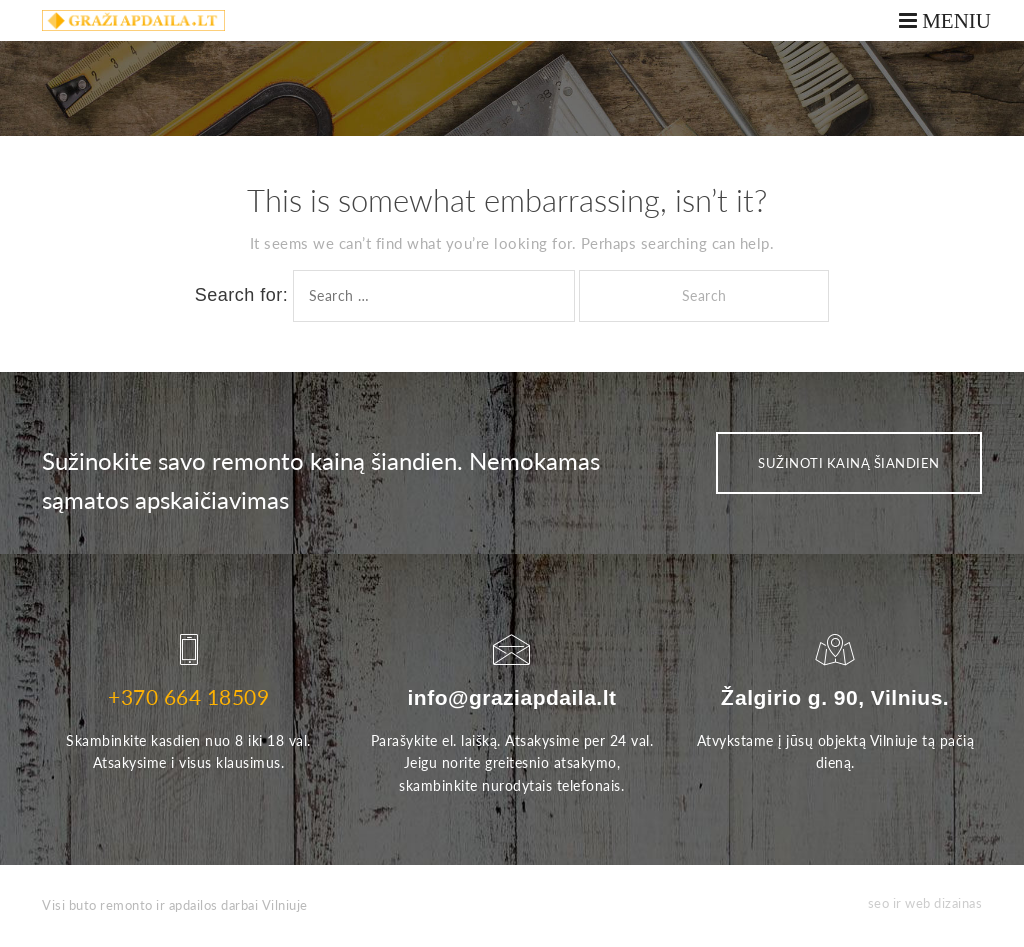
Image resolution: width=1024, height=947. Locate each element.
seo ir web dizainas (925, 903)
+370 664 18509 (188, 696)
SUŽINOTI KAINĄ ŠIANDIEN (849, 463)
